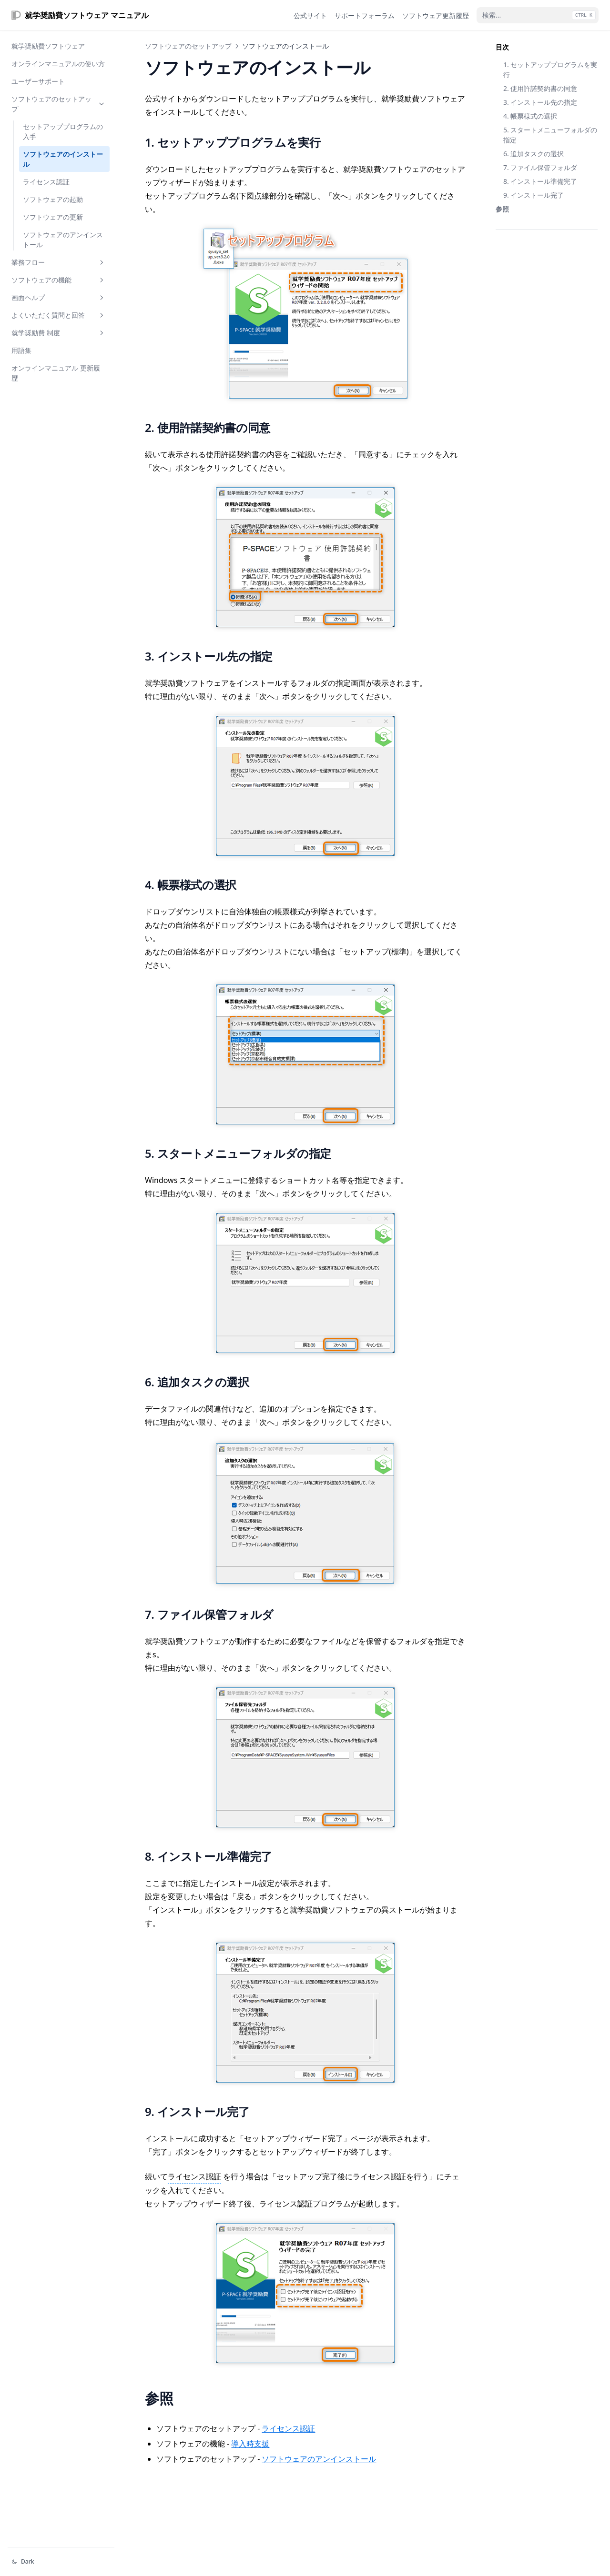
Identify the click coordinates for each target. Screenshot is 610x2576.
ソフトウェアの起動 (53, 199)
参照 (502, 208)
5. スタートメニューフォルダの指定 (550, 134)
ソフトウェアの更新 (53, 216)
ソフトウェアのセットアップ (58, 103)
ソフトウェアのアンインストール (63, 239)
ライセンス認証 (46, 181)
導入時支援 (250, 2443)
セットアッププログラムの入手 (63, 131)
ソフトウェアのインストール (63, 159)
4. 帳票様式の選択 (530, 115)
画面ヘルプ (58, 297)
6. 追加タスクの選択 (533, 153)
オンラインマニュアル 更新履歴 (55, 372)
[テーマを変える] (61, 2561)
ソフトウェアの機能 (58, 279)
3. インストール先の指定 (540, 102)
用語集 (21, 350)
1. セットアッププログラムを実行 (550, 69)
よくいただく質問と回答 (58, 315)
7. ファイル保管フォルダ (540, 167)
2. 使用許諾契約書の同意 (540, 88)
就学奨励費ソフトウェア (48, 45)
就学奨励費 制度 (58, 332)
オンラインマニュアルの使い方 (58, 63)
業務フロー (58, 262)
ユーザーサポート (38, 81)
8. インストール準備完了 (540, 181)
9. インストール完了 (533, 195)
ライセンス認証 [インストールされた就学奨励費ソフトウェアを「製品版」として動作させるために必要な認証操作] (194, 2176)
